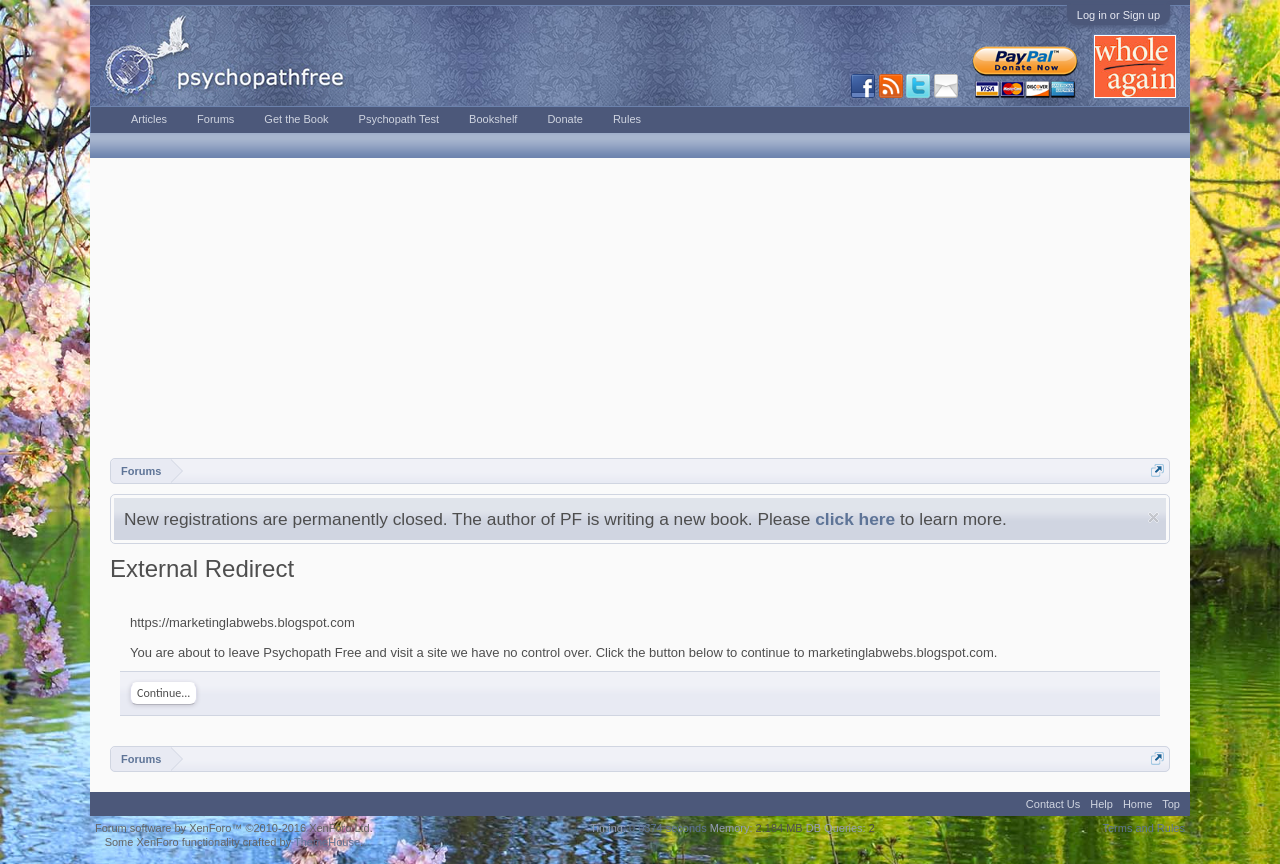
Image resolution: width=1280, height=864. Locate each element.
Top (1171, 804)
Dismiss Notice (1153, 517)
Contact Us (1053, 804)
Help (1101, 804)
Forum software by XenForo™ (234, 828)
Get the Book (296, 119)
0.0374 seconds (668, 828)
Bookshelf (493, 119)
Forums (215, 119)
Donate (564, 119)
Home (1137, 804)
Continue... (163, 693)
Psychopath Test (399, 119)
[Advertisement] (640, 308)
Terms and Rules (1143, 828)
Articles (149, 119)
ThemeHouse (327, 842)
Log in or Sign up (1118, 15)
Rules (627, 119)
